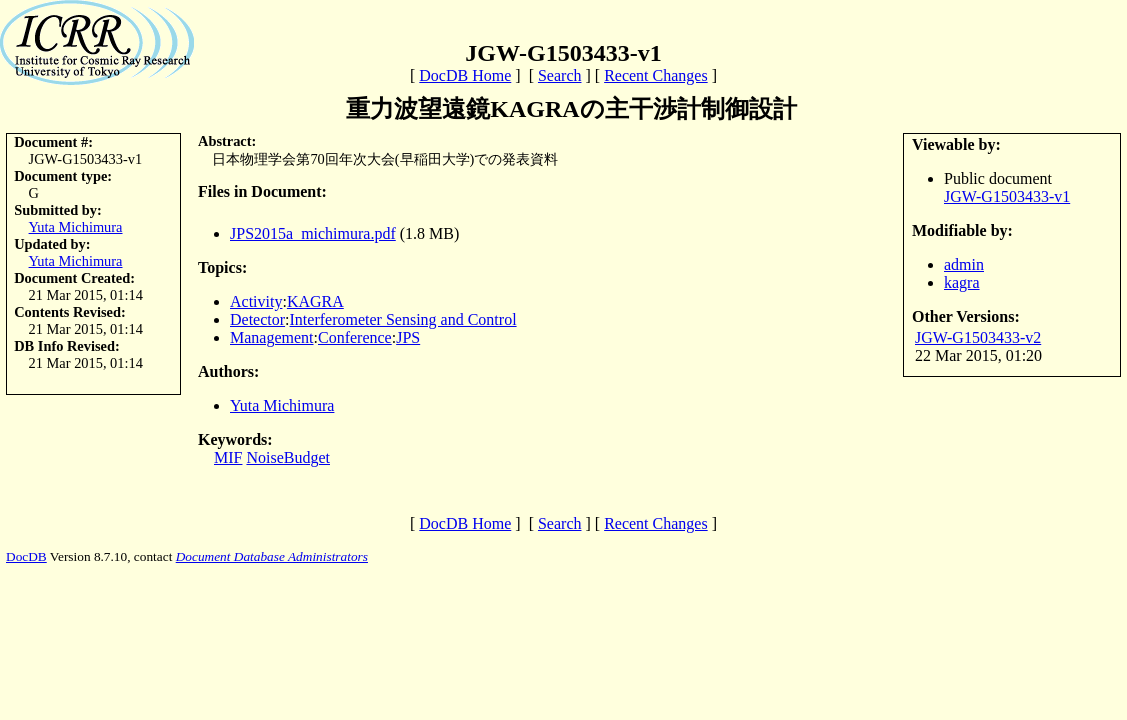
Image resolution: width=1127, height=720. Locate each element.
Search (560, 75)
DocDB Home (465, 75)
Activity (256, 301)
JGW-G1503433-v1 (1007, 196)
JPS (408, 337)
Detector (257, 319)
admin (964, 264)
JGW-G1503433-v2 (978, 337)
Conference (355, 337)
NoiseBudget (288, 457)
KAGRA (315, 301)
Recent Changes (656, 75)
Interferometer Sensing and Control (403, 319)
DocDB (26, 556)
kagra (962, 282)
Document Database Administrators (272, 556)
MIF (228, 457)
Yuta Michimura (76, 227)
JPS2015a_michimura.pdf (313, 233)
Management (272, 337)
